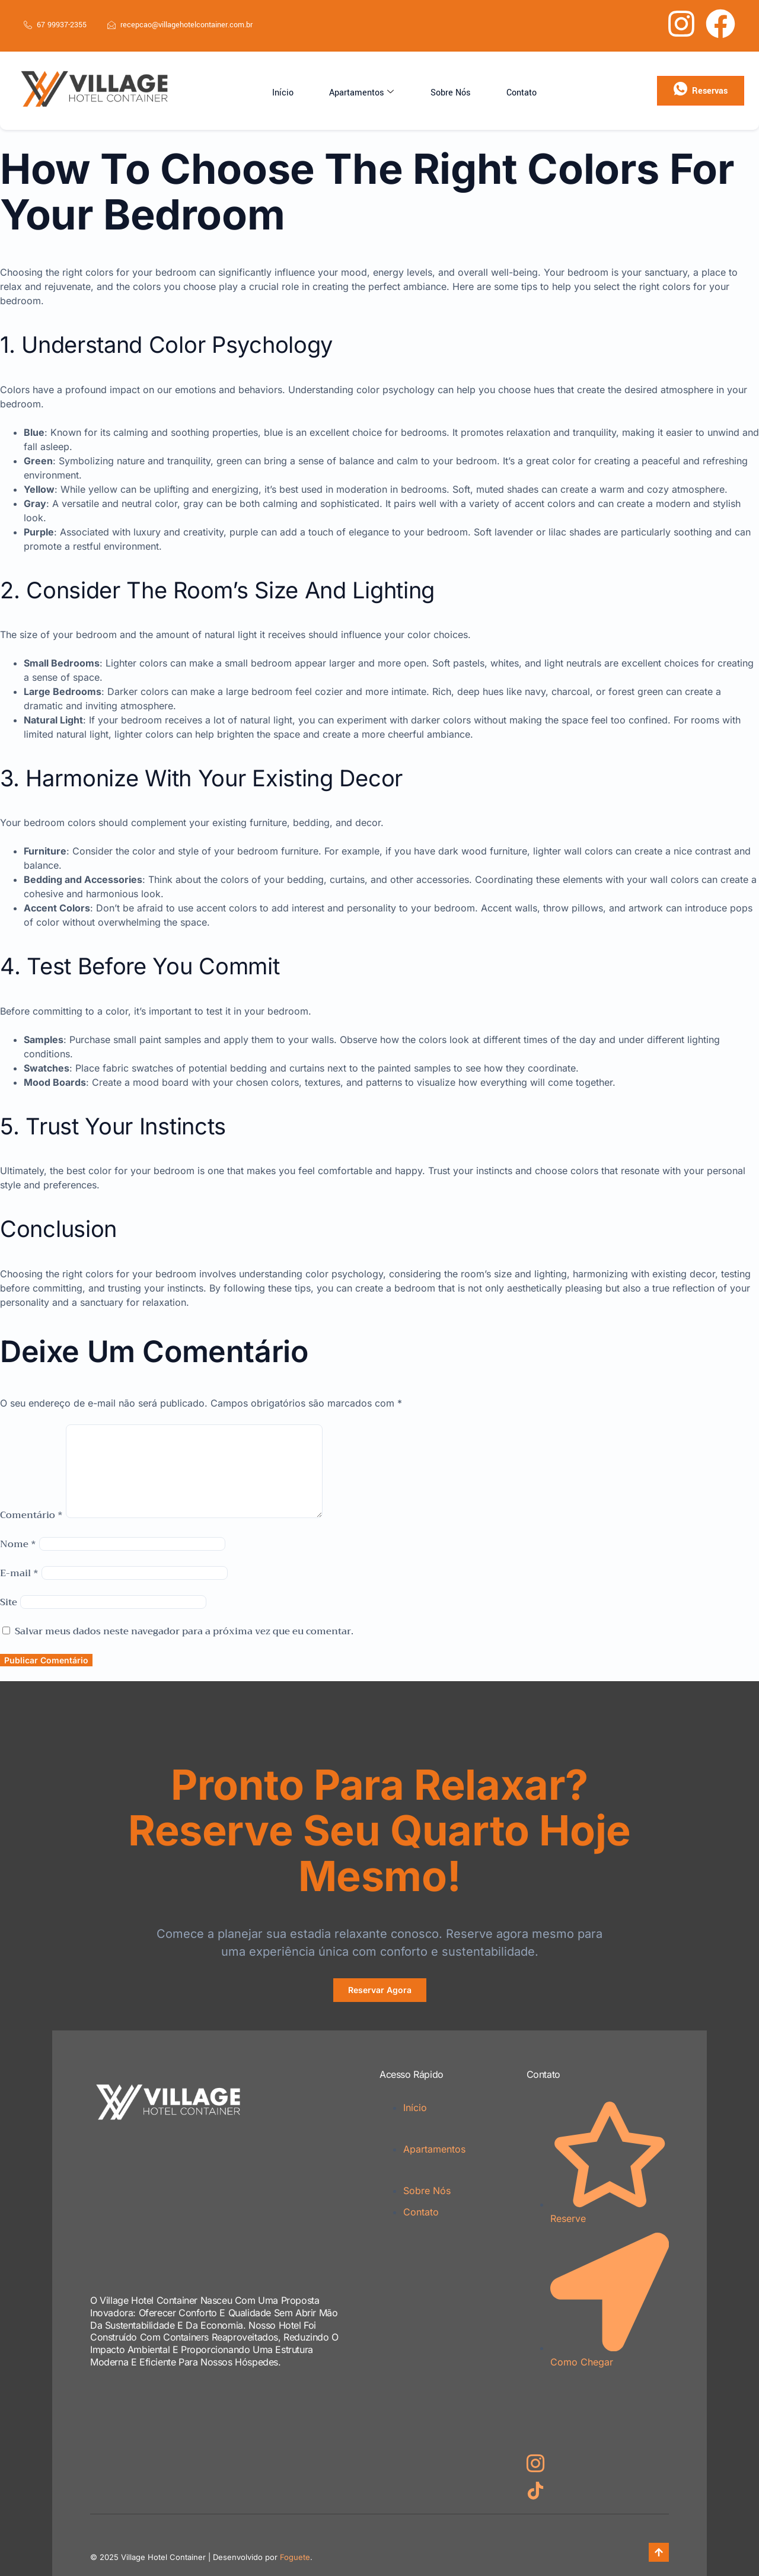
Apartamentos (366, 91)
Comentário (31, 1515)
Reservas (701, 90)
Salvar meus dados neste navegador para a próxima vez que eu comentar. (184, 1631)
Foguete (295, 2557)
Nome (18, 1544)
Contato (502, 91)
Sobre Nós (443, 91)
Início (300, 91)
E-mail (19, 1573)
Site (8, 1602)
